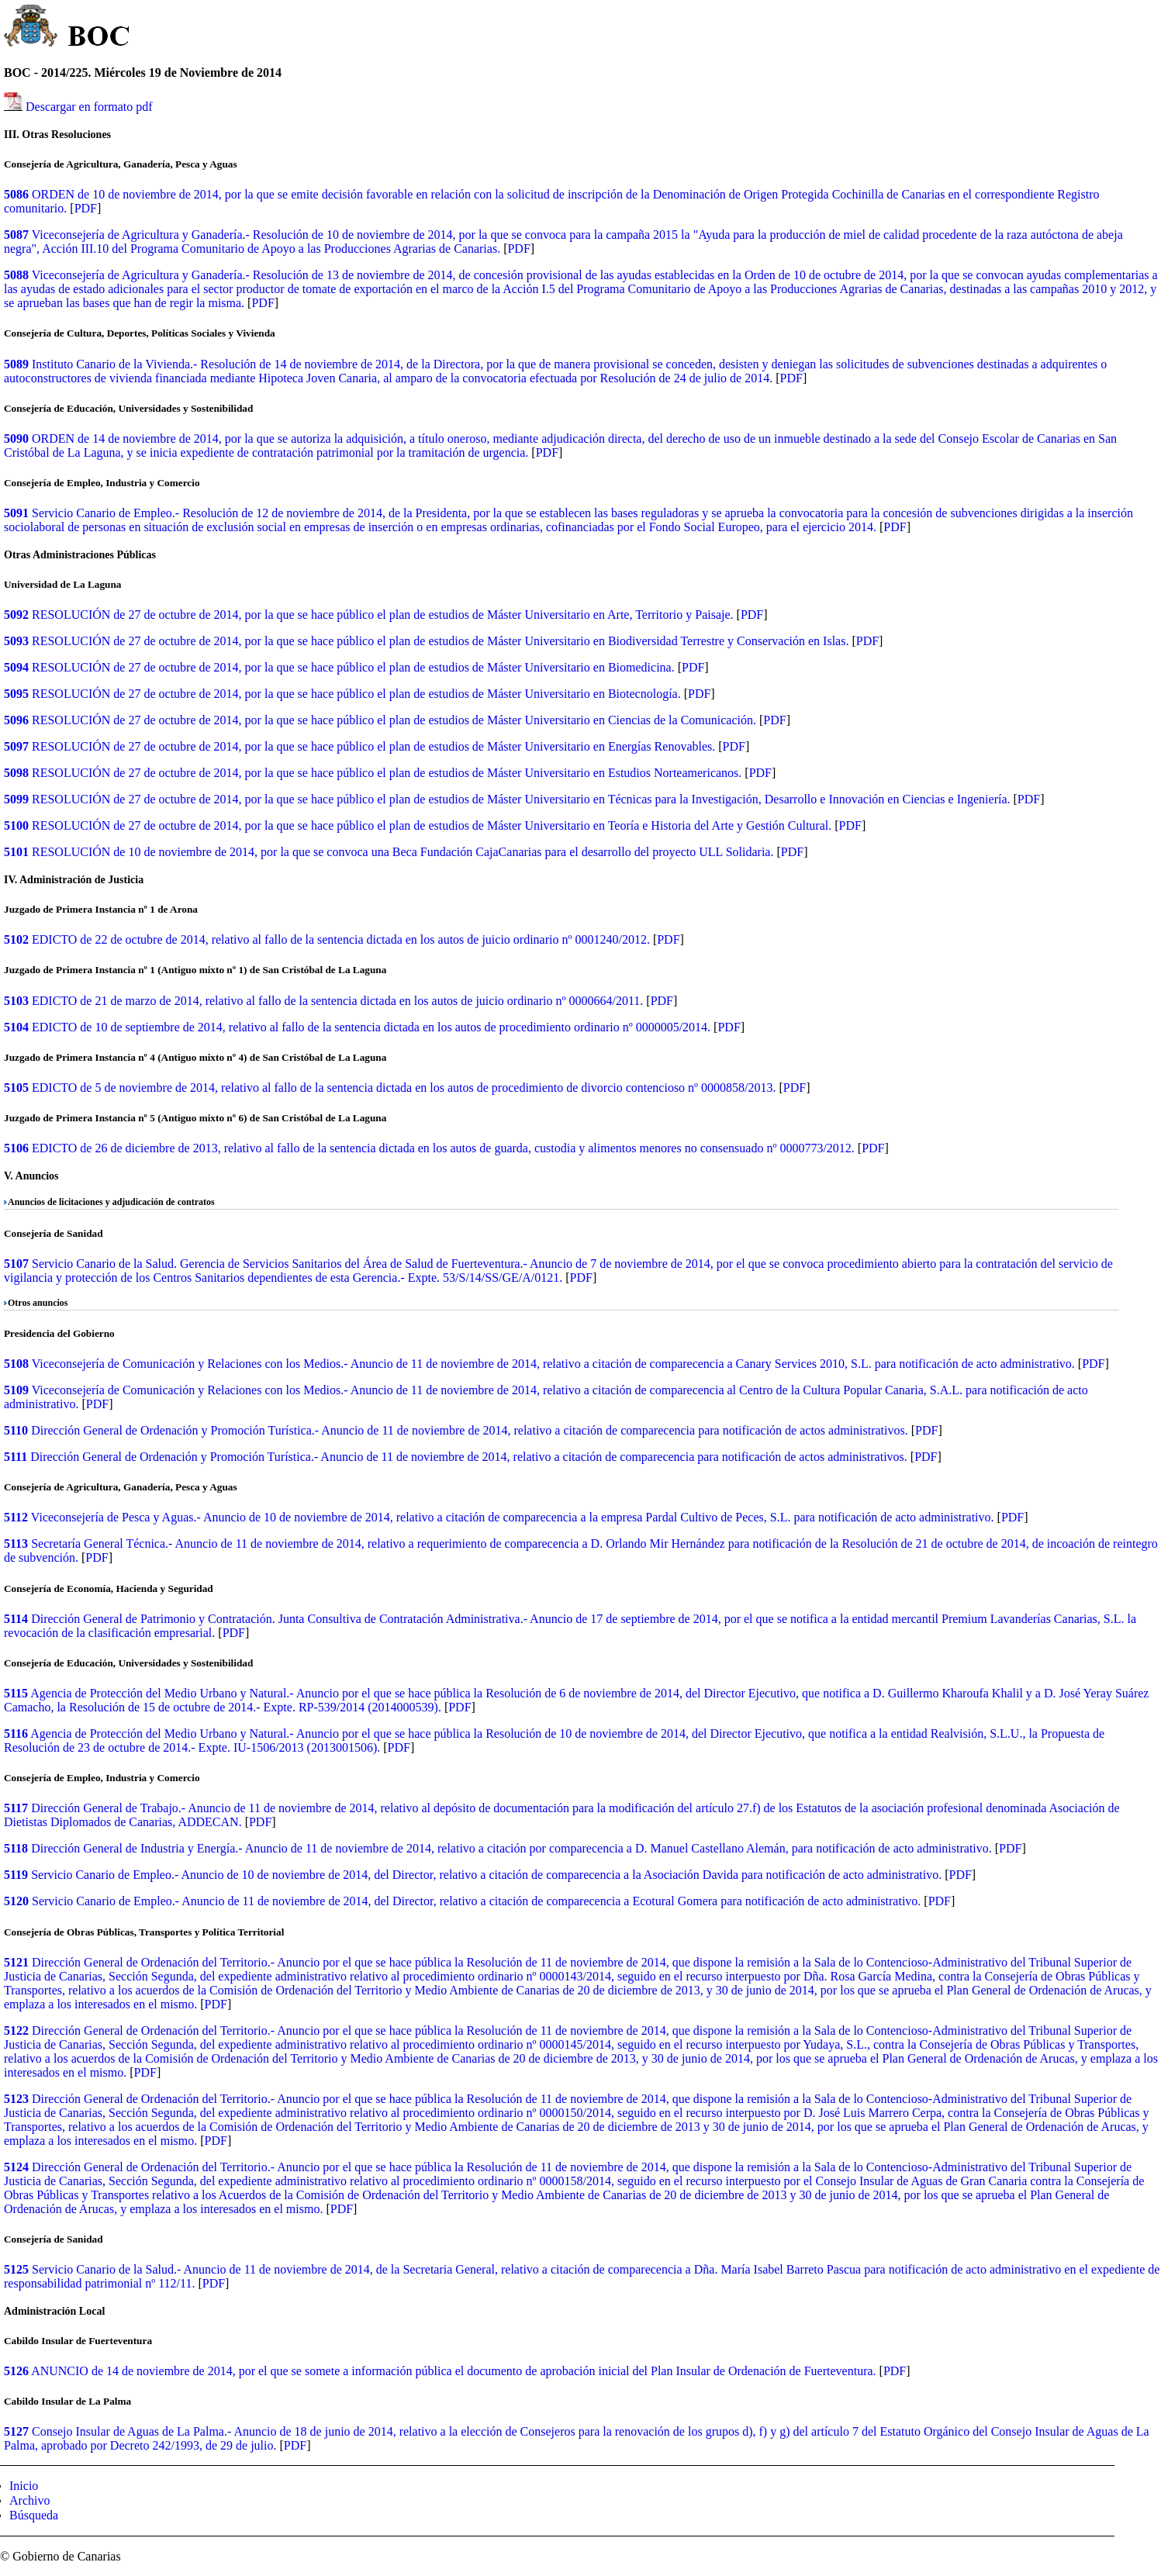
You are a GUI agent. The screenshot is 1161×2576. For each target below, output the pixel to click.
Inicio (23, 2485)
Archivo (29, 2500)
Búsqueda (33, 2515)
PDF (85, 208)
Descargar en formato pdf (89, 106)
